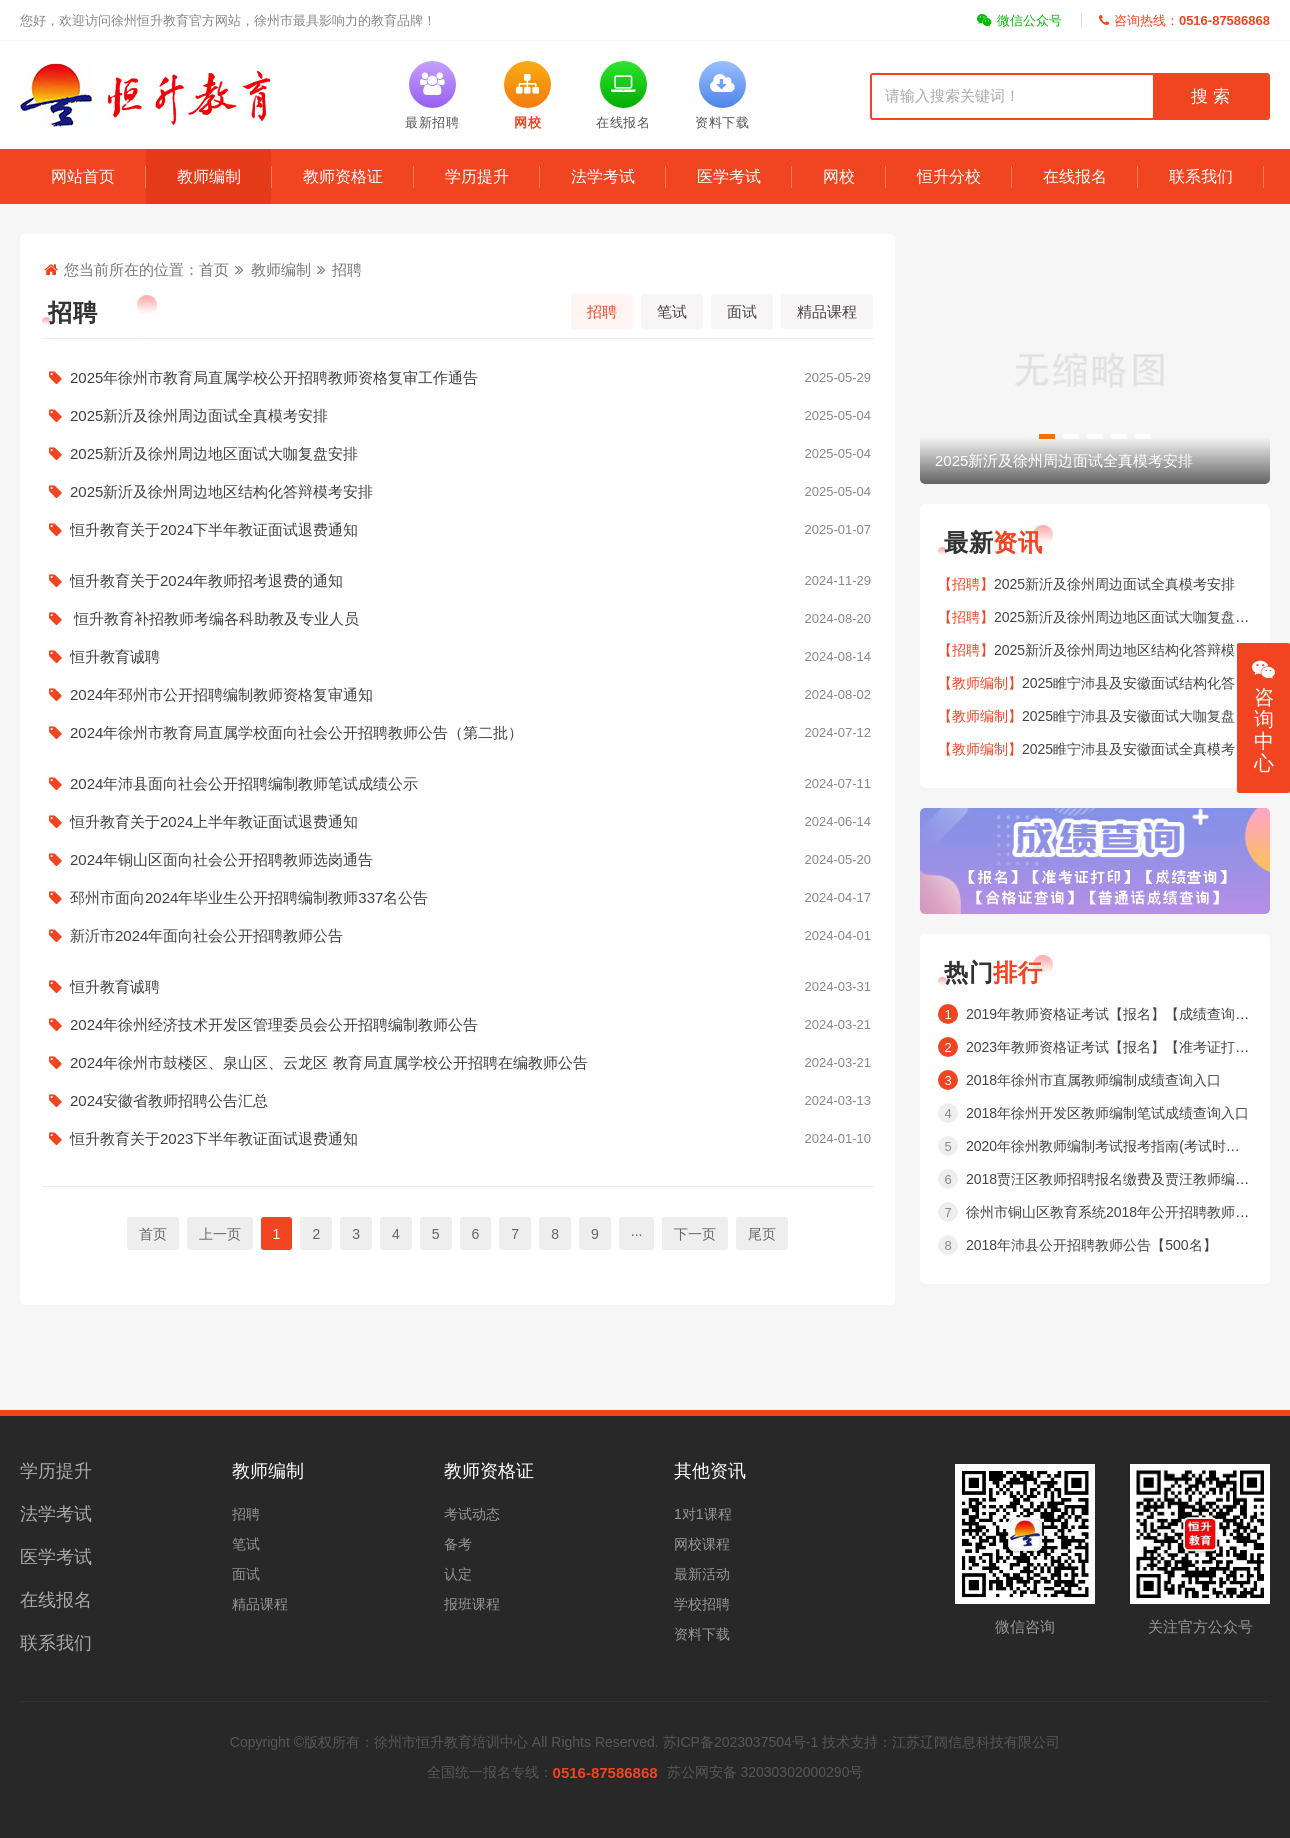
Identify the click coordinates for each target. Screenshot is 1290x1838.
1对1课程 (703, 1514)
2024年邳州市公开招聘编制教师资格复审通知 (457, 695)
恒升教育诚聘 (457, 657)
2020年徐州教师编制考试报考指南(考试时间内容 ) (1121, 1146)
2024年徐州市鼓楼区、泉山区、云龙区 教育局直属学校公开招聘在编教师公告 (457, 1063)
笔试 (672, 311)
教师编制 (209, 176)
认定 (458, 1574)
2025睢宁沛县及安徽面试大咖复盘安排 (1142, 716)
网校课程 (702, 1544)
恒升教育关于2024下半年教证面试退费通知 (457, 530)
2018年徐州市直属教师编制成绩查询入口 (1093, 1080)
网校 (839, 176)
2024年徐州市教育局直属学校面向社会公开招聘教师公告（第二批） (457, 733)
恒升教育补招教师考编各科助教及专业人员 (457, 619)
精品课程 (827, 311)
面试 (742, 311)
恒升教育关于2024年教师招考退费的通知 (457, 581)
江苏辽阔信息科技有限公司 (976, 1742)
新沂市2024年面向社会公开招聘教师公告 (457, 936)
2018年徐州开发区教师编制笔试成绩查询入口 (1107, 1113)
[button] (1047, 436)
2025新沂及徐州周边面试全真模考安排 (457, 416)
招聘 (347, 269)
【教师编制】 (980, 683)
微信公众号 (1019, 20)
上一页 (220, 1234)
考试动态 (472, 1514)
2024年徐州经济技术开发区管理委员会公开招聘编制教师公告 (457, 1025)
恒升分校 (949, 176)
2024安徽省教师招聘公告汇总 (457, 1101)
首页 (214, 269)
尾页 (762, 1234)
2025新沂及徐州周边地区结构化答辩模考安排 (457, 492)
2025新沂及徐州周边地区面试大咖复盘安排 (457, 454)
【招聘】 (966, 584)
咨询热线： (1184, 20)
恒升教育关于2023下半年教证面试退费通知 (457, 1139)
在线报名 (1075, 176)
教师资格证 (343, 176)
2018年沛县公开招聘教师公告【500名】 (1091, 1245)
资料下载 (702, 1634)
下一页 (695, 1234)
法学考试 (603, 176)
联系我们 (1201, 176)
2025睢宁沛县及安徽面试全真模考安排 (1142, 749)
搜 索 (1210, 96)
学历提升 (477, 176)
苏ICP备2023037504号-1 (741, 1742)
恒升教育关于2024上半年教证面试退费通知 (457, 822)
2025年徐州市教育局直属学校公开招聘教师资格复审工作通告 (457, 378)
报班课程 (472, 1604)
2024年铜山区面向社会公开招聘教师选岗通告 (457, 860)
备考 (458, 1544)
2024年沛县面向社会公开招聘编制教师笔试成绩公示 (457, 784)
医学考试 (729, 176)
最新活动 (702, 1574)
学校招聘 (702, 1604)
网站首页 (83, 176)
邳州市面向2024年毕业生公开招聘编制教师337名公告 (457, 898)
